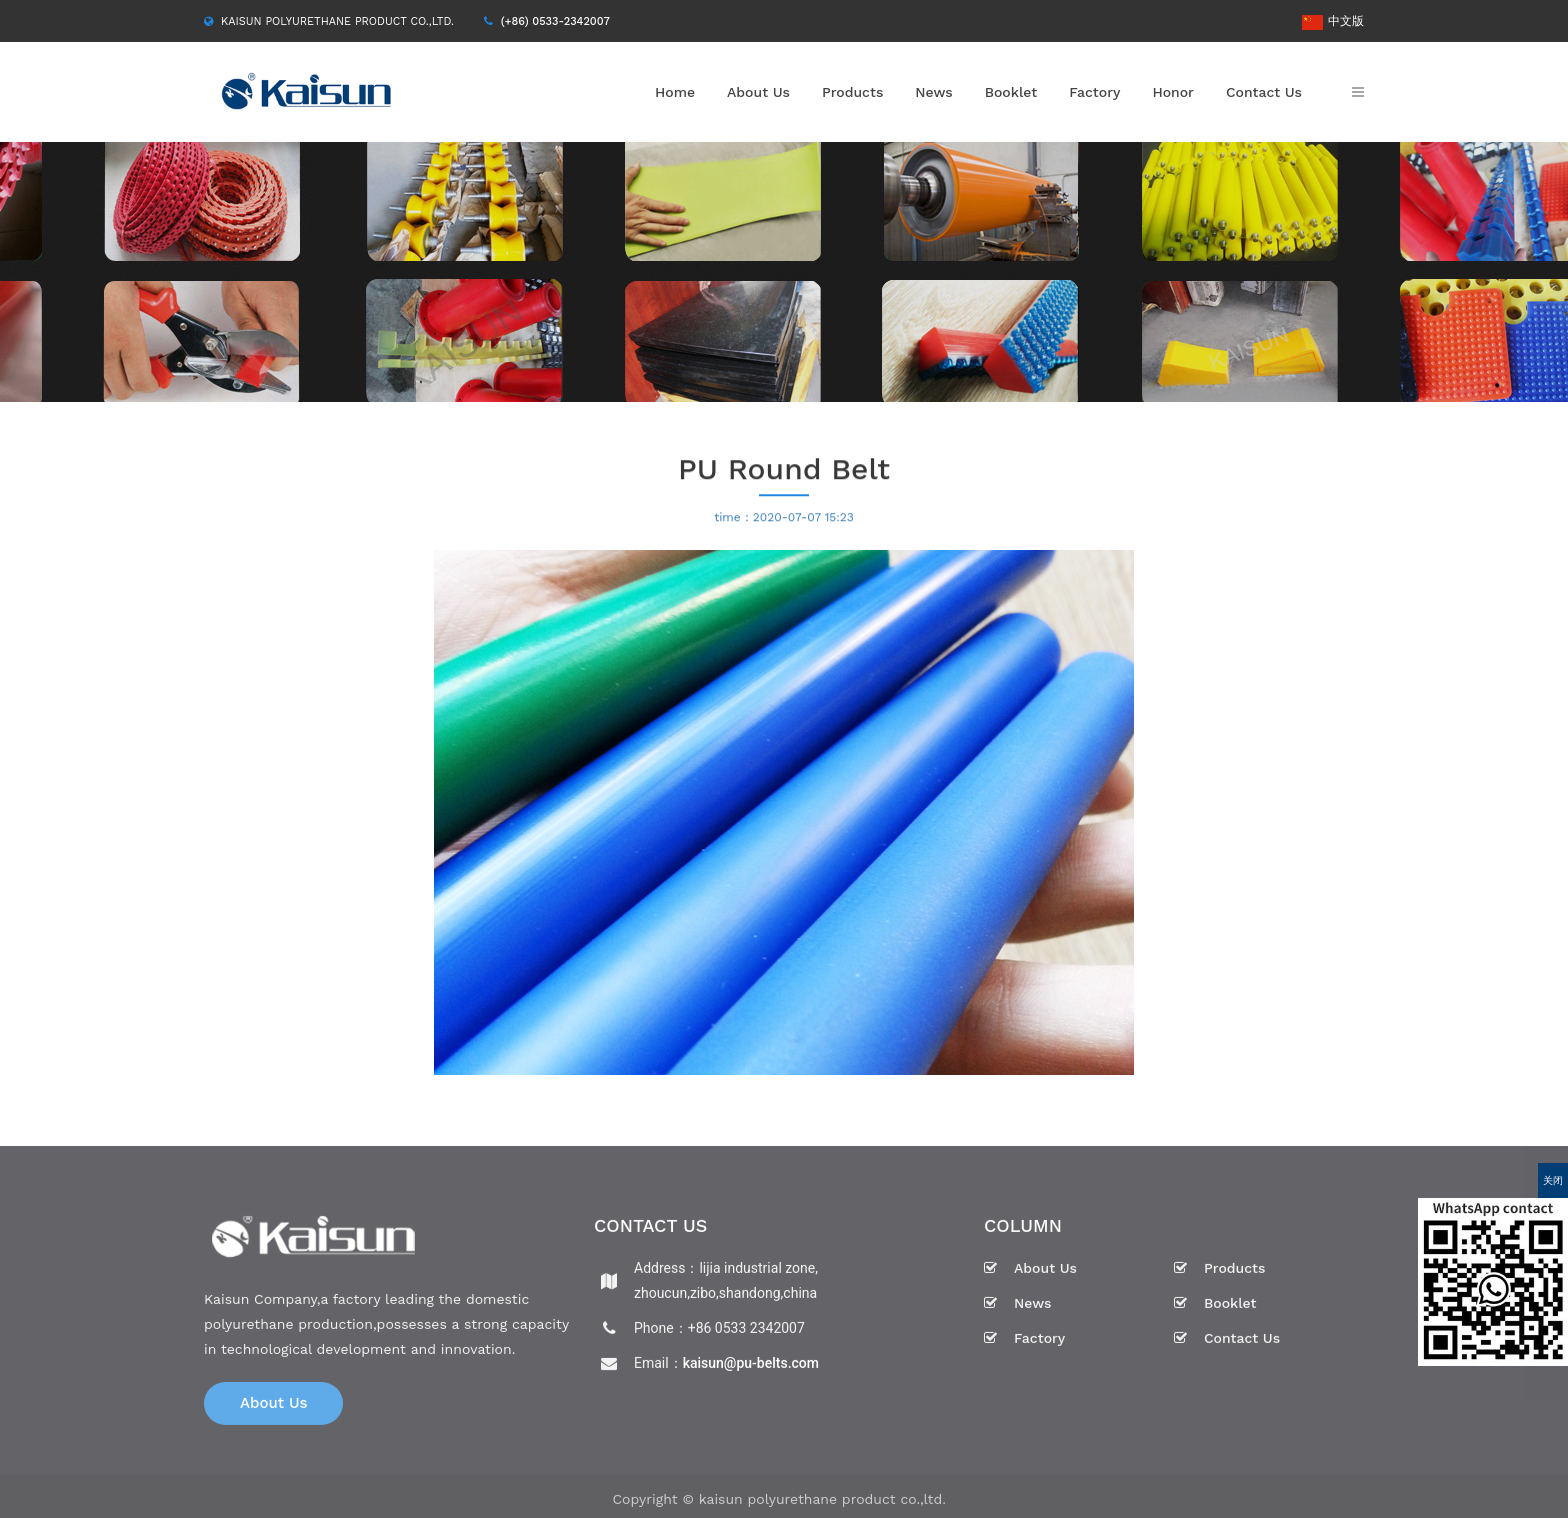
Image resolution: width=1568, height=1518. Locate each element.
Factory (1094, 92)
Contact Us (1264, 92)
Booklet (1011, 92)
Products (852, 92)
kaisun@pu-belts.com (751, 1367)
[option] (784, 272)
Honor (1172, 92)
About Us (758, 92)
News (933, 92)
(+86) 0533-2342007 (555, 21)
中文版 (1333, 21)
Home (675, 92)
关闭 (1553, 1180)
